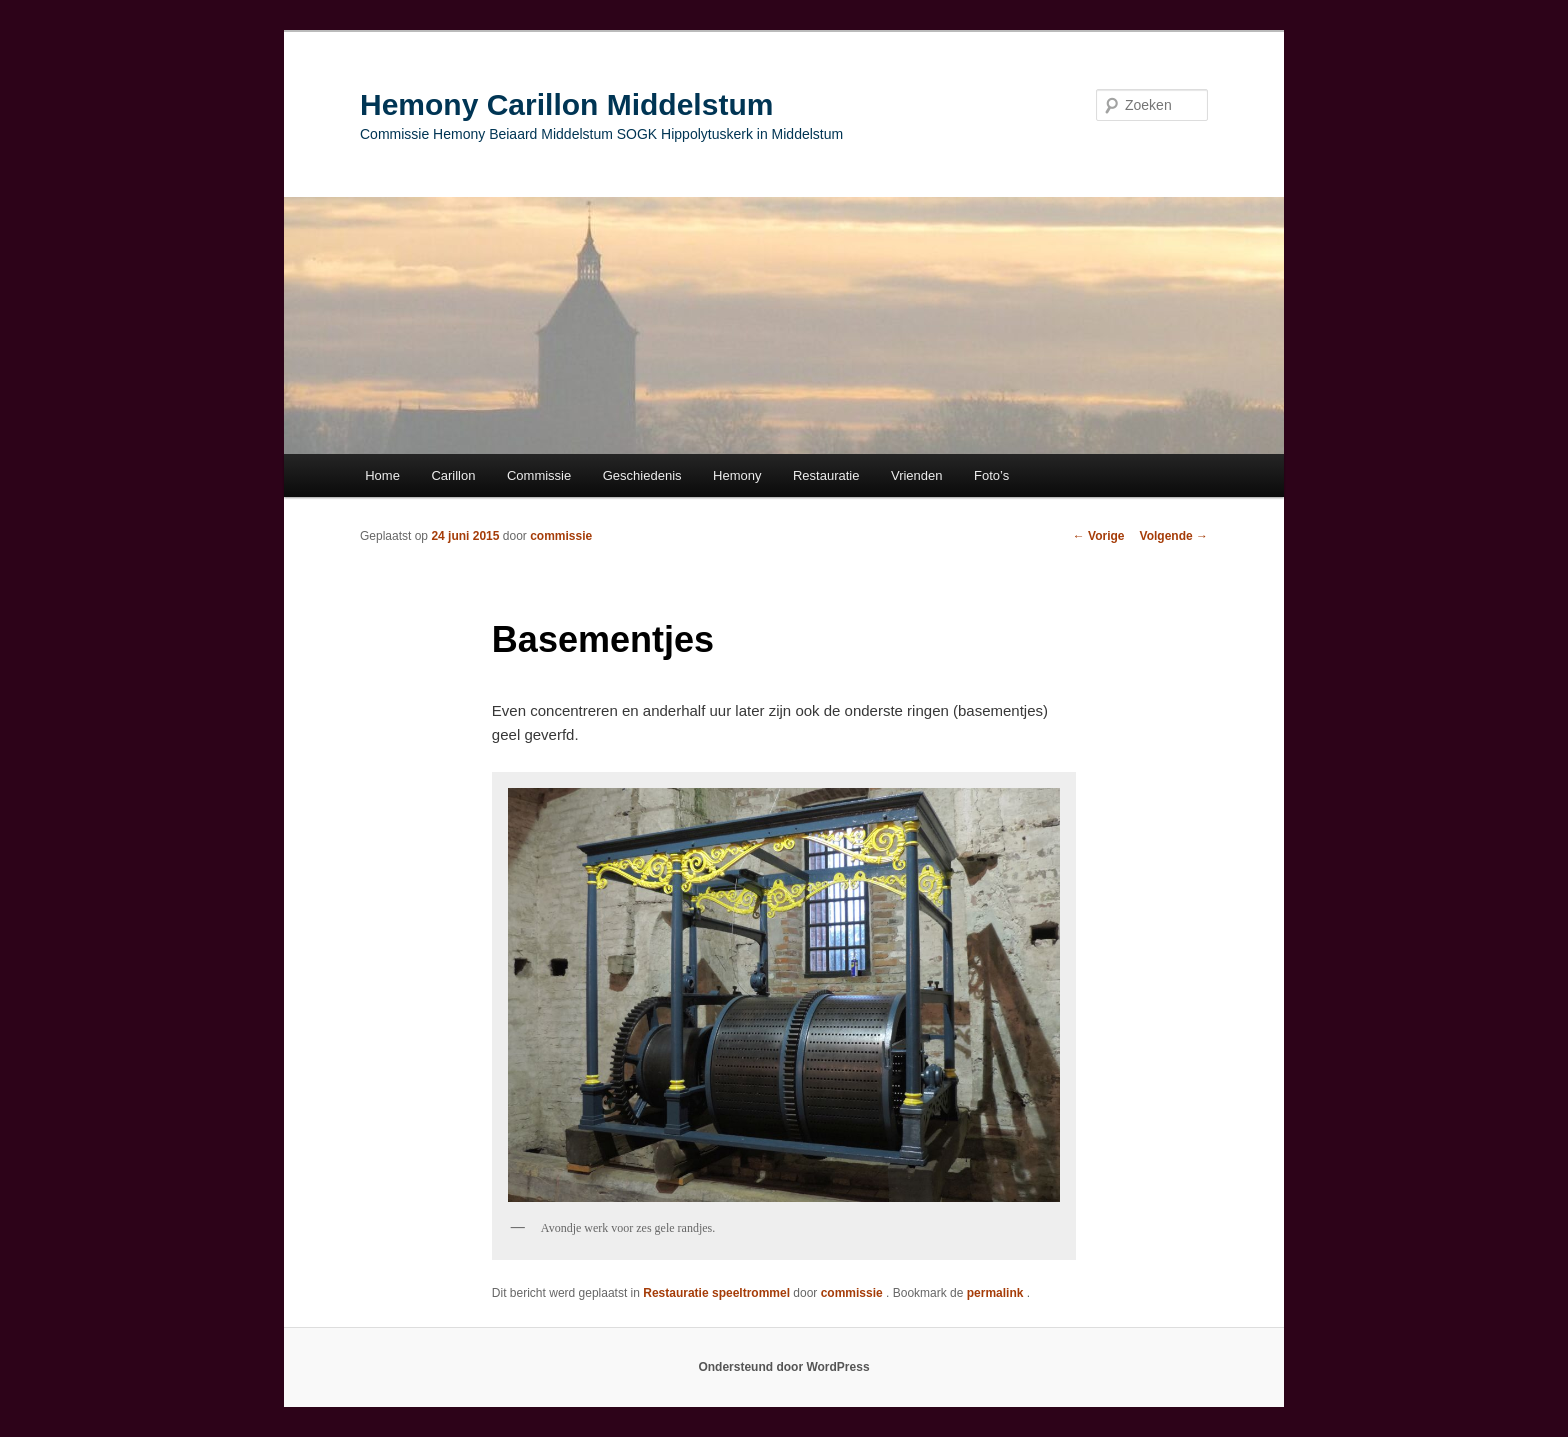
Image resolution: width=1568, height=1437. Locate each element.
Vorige (1099, 536)
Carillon (453, 475)
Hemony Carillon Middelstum (566, 104)
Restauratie (826, 475)
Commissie (539, 475)
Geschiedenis (642, 475)
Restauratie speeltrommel (716, 1293)
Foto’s (991, 475)
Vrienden (917, 475)
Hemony (737, 475)
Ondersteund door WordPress (783, 1367)
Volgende (1174, 536)
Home (382, 475)
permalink (997, 1293)
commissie (561, 536)
